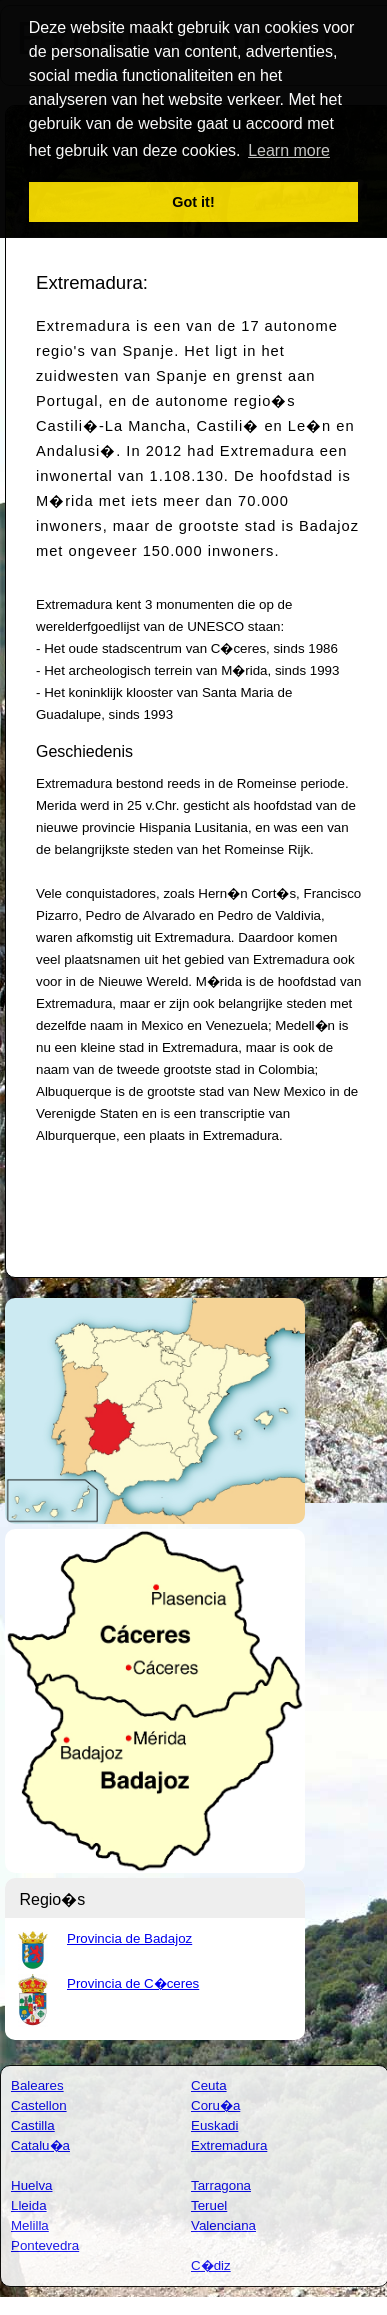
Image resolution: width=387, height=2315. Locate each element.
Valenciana (223, 2225)
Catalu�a (40, 2145)
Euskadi (214, 2125)
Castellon (39, 2105)
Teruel (209, 2205)
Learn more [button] (289, 150)
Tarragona (221, 2185)
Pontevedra (45, 2245)
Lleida (29, 2205)
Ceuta (209, 2085)
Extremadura (229, 2145)
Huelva (32, 2185)
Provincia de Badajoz (129, 1938)
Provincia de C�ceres (133, 1983)
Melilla (30, 2225)
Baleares (37, 2085)
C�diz (211, 2265)
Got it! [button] (193, 202)
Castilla (33, 2125)
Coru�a (215, 2105)
